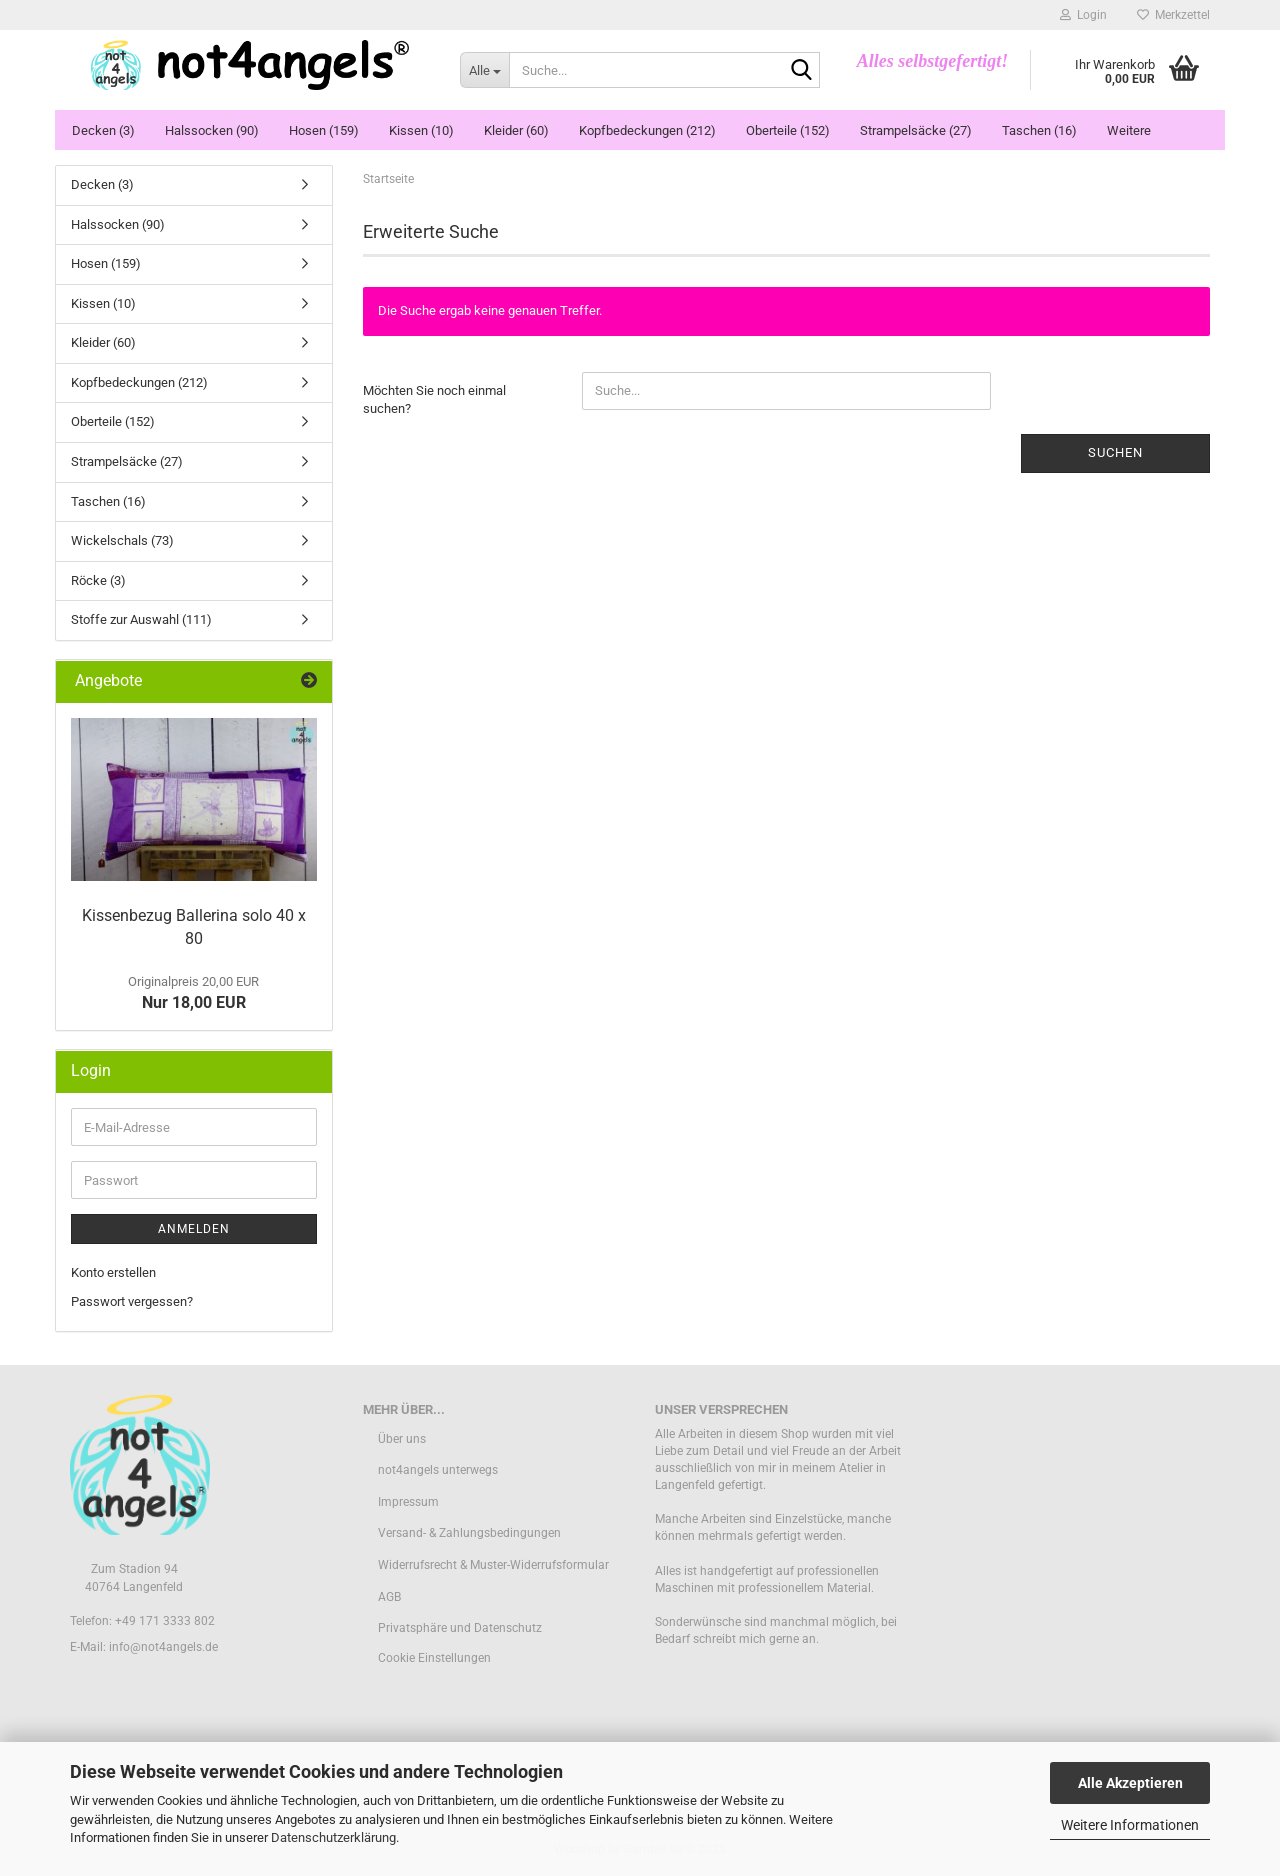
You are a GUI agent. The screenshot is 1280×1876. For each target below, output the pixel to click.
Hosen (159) (324, 130)
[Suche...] (484, 70)
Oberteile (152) (788, 130)
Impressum (408, 1502)
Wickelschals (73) (122, 540)
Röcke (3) (98, 580)
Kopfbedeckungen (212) (647, 130)
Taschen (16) (1039, 130)
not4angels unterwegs (438, 1470)
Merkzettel (1173, 15)
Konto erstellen (113, 1272)
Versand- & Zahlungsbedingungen (469, 1533)
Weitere (1129, 130)
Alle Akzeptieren (1130, 1783)
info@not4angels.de (163, 1647)
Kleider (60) (516, 130)
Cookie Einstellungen (434, 1658)
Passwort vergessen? (132, 1301)
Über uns (402, 1439)
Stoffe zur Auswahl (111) (141, 619)
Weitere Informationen (1130, 1825)
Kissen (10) (421, 130)
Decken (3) (103, 130)
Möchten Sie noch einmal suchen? (434, 400)
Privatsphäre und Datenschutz (460, 1628)
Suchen (1115, 452)
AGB (389, 1597)
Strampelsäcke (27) (916, 130)
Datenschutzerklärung (333, 1837)
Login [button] (1083, 15)
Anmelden (194, 1229)
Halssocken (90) (212, 130)
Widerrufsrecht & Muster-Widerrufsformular (493, 1565)
